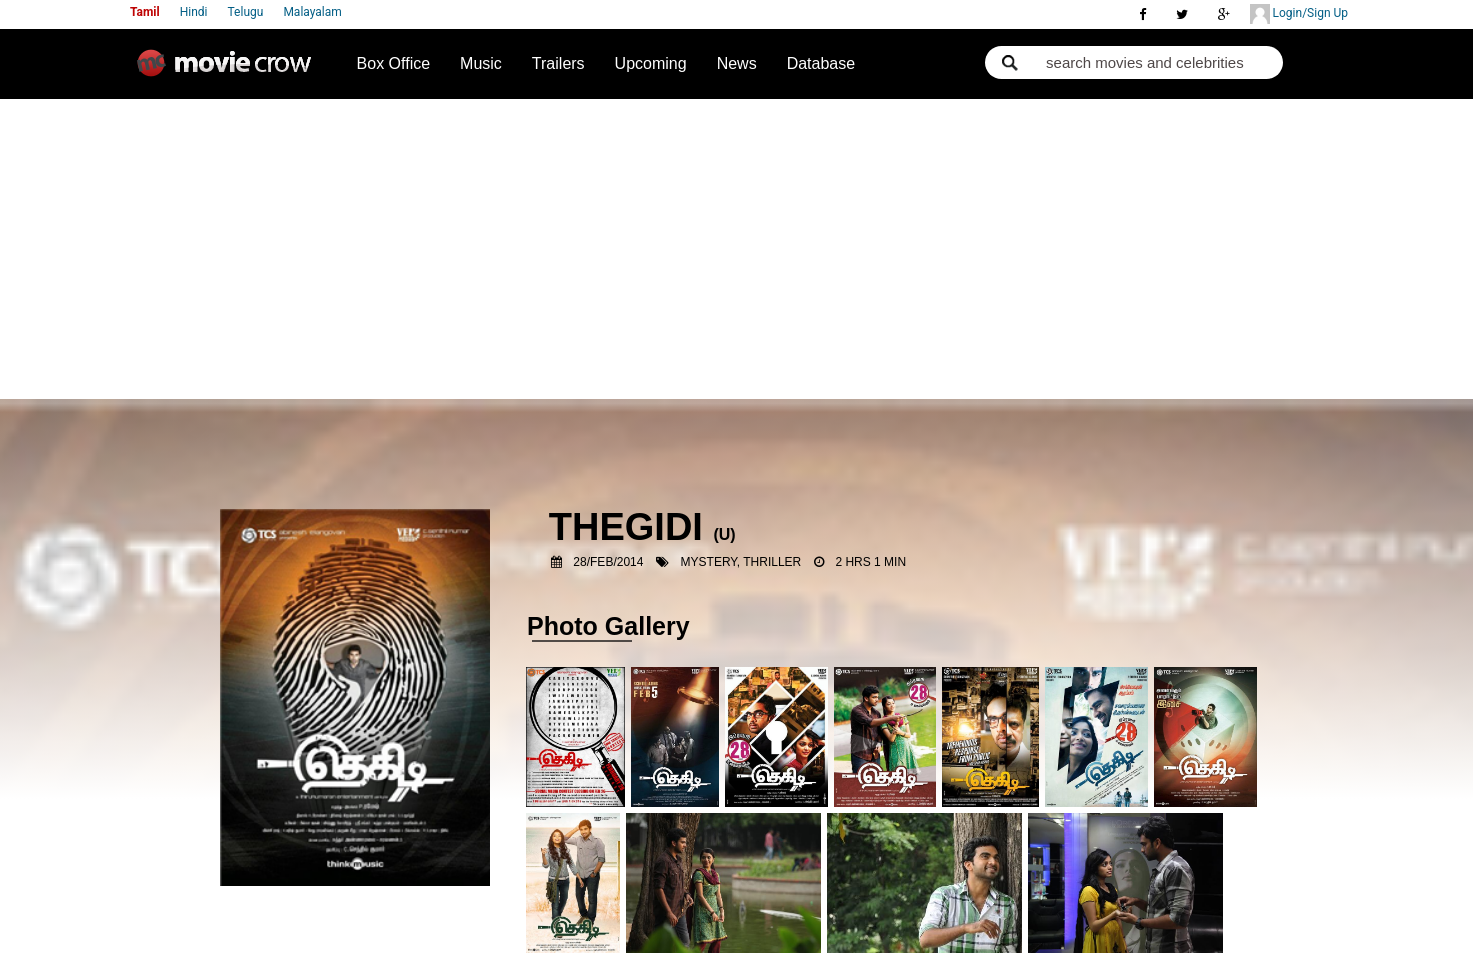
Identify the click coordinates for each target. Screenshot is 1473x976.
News (737, 63)
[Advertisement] (736, 249)
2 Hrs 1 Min (870, 562)
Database (821, 63)
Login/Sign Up (1299, 14)
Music (481, 63)
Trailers (558, 63)
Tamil (145, 12)
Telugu (246, 12)
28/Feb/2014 (608, 562)
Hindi (194, 12)
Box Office (394, 63)
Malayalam (312, 12)
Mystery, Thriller (741, 562)
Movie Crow (229, 71)
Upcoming (651, 63)
